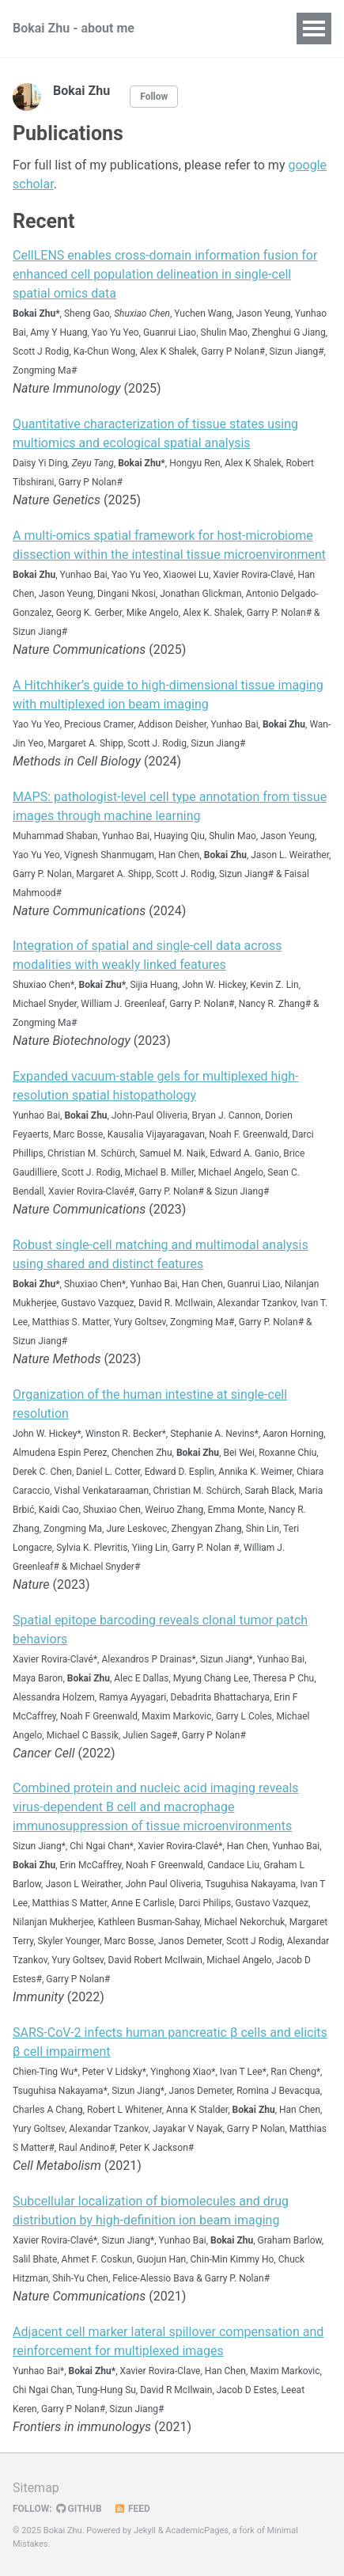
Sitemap (36, 2487)
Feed (132, 2508)
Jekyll (145, 2530)
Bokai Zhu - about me (73, 28)
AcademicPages (197, 2530)
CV (193, 28)
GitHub (79, 2508)
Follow (154, 96)
